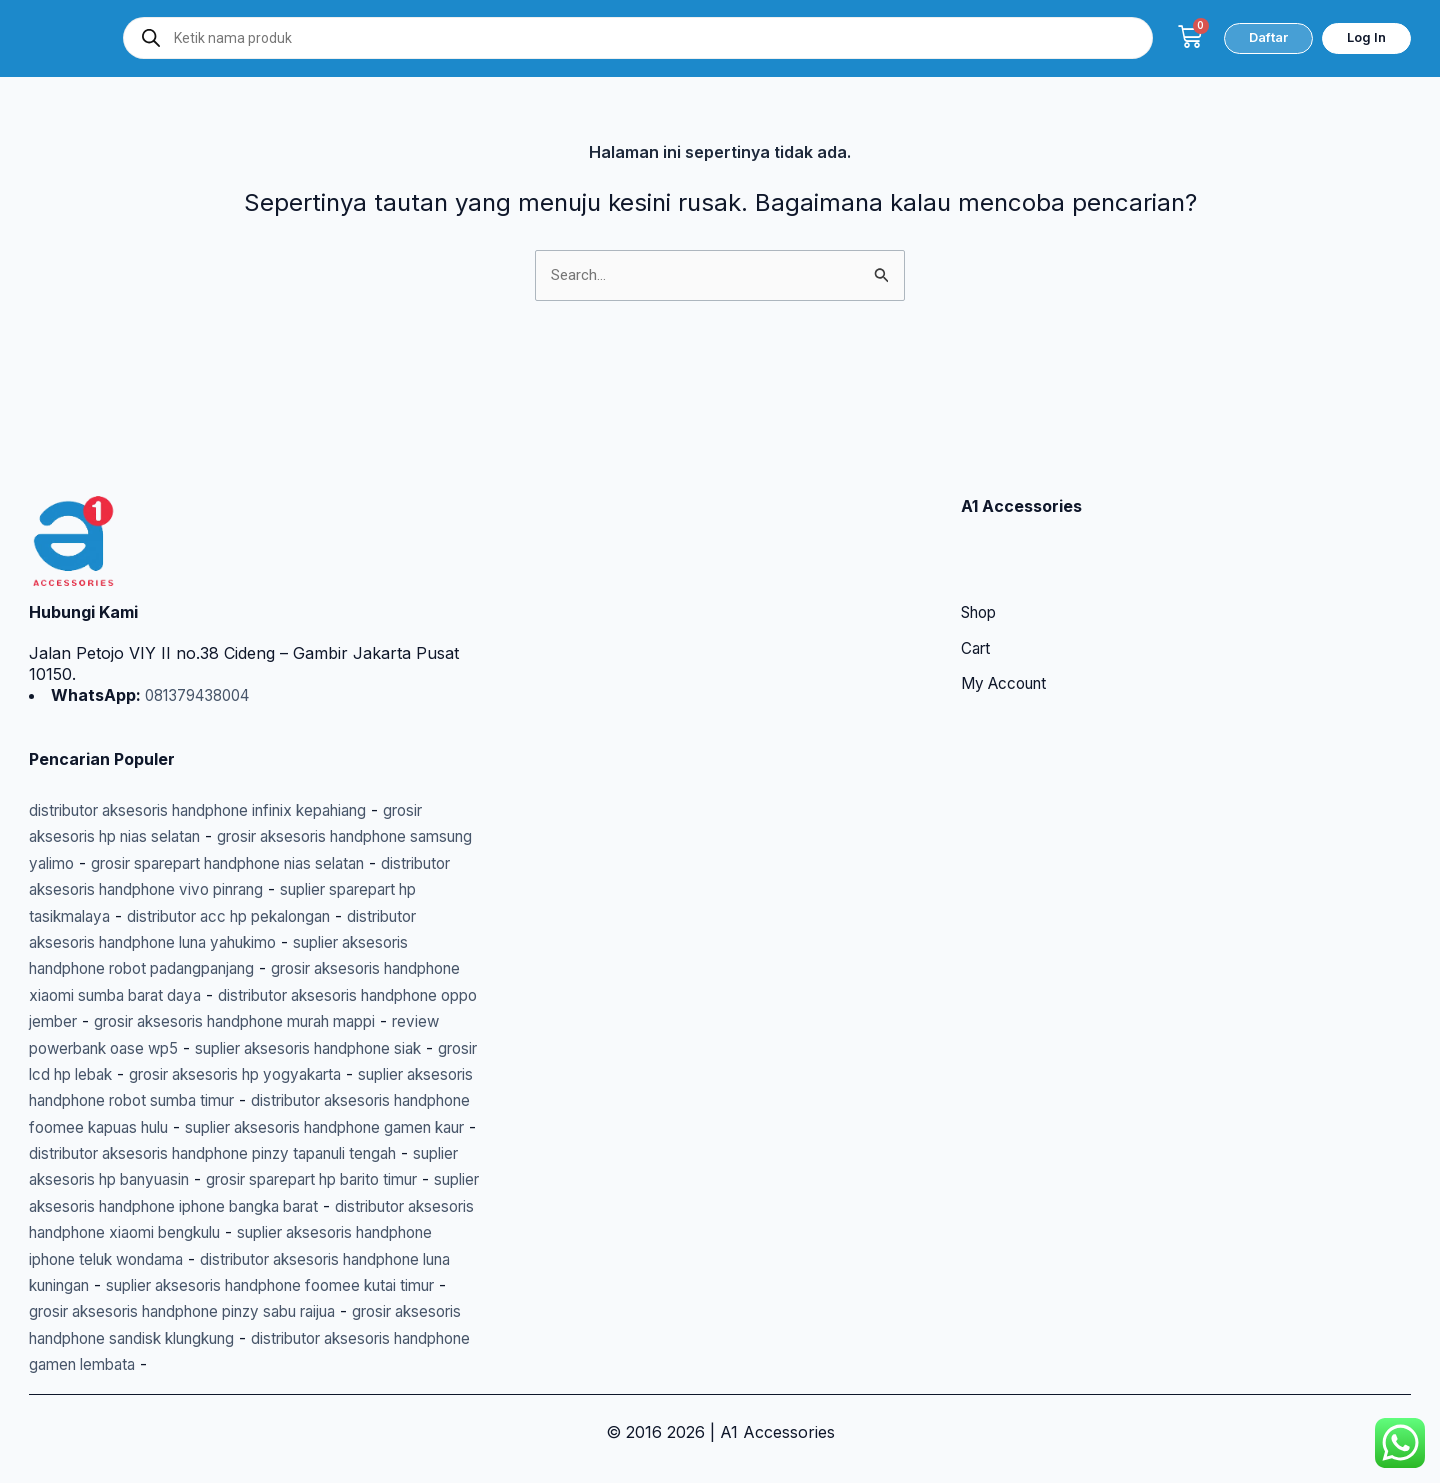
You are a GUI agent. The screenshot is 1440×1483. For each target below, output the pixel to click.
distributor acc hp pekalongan (352, 836)
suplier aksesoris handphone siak (245, 995)
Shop (981, 535)
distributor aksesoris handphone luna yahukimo (210, 863)
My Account (1008, 607)
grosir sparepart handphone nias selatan (322, 784)
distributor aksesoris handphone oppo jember (202, 942)
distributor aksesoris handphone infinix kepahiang (217, 731)
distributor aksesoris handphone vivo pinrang (213, 810)
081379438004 (202, 616)
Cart (977, 571)
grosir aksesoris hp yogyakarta (229, 1021)
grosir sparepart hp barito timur (244, 1153)
